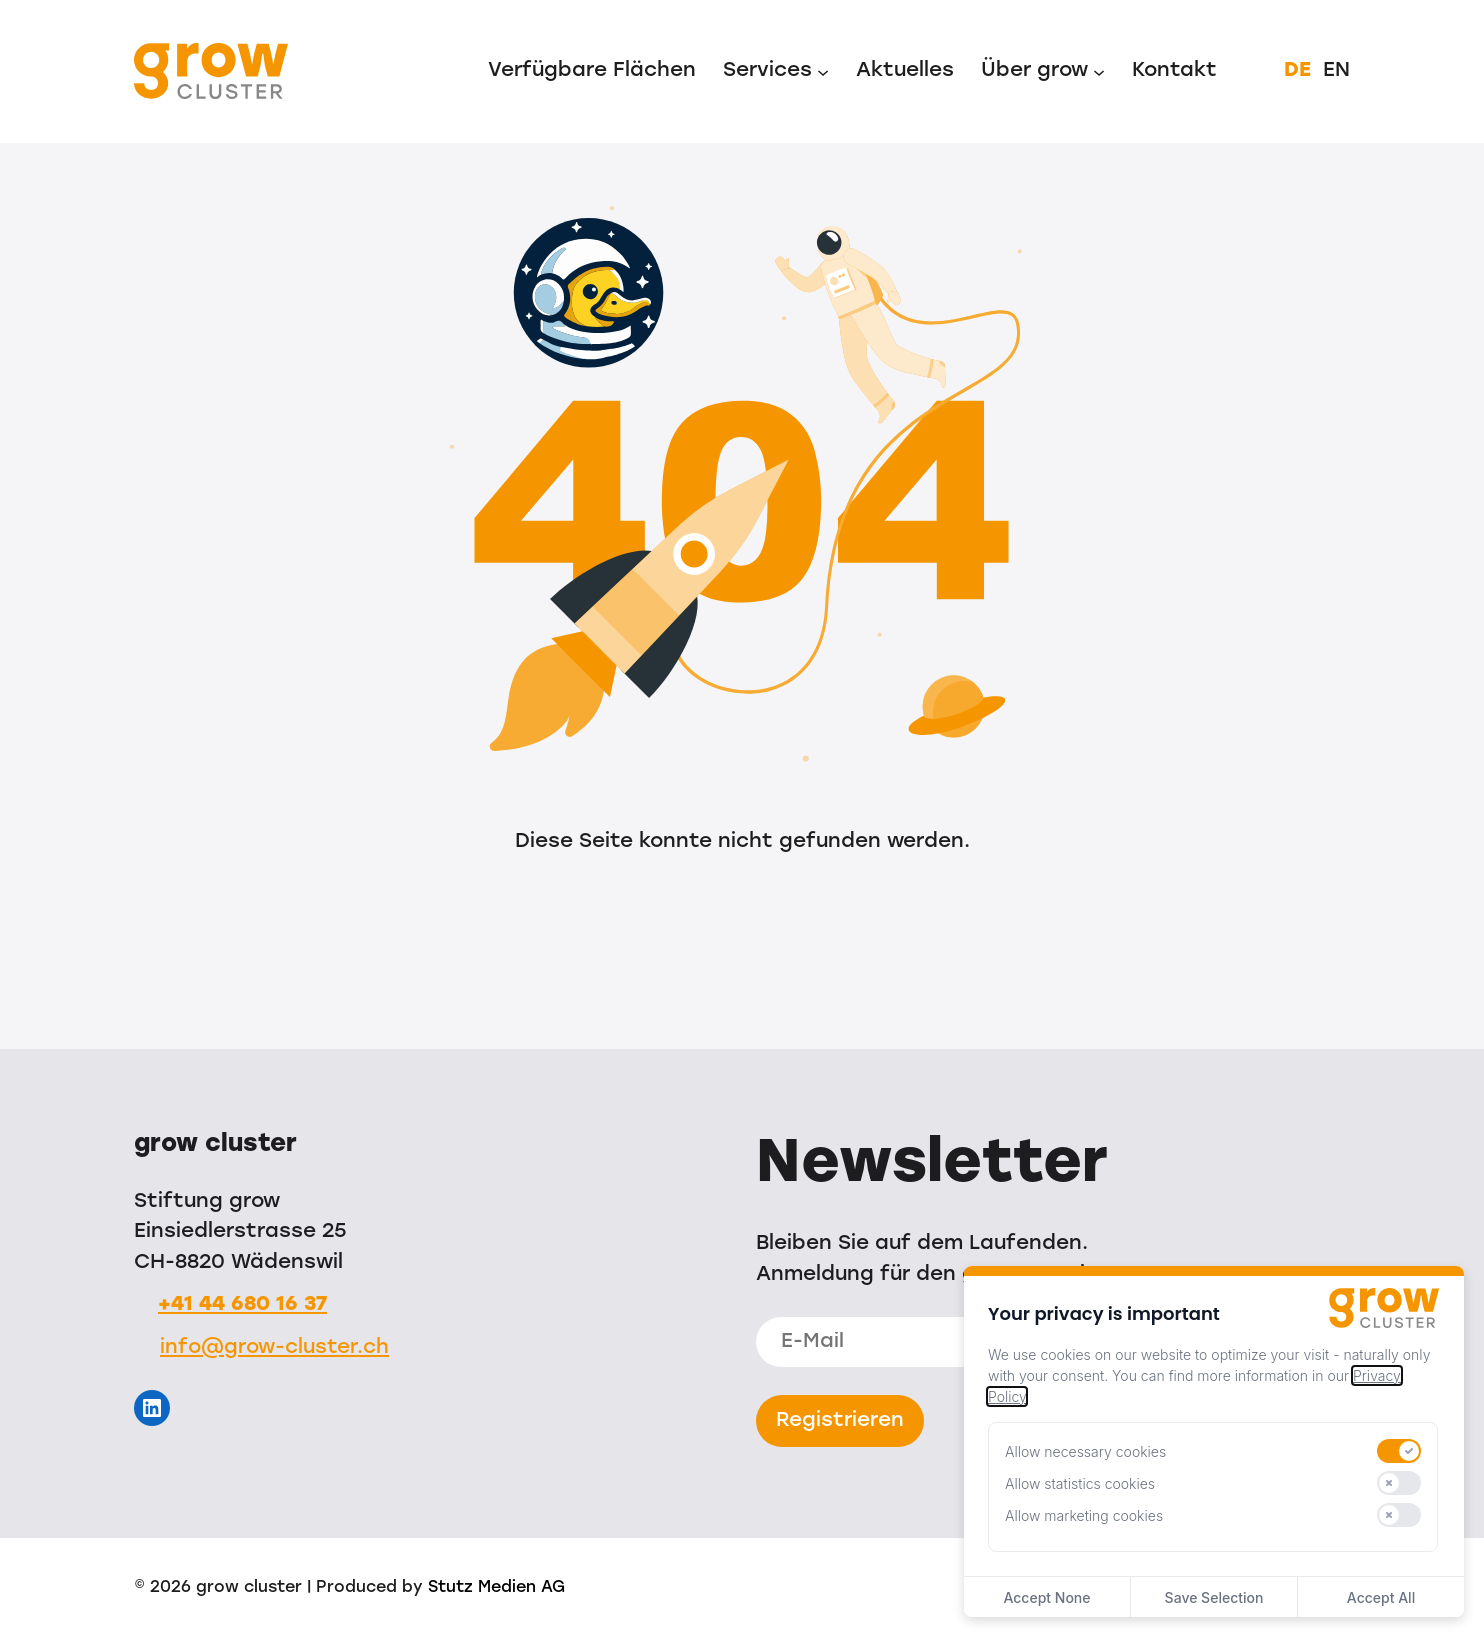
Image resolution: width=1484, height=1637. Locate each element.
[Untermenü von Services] (823, 71)
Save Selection (1214, 1597)
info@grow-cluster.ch (274, 1348)
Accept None (1046, 1597)
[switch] (1399, 1451)
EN (1336, 71)
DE (1297, 71)
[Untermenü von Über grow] (1099, 71)
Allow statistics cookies (1080, 1483)
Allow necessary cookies (1085, 1451)
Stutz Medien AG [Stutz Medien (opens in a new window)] (496, 1588)
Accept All (1381, 1597)
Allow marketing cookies (1084, 1515)
